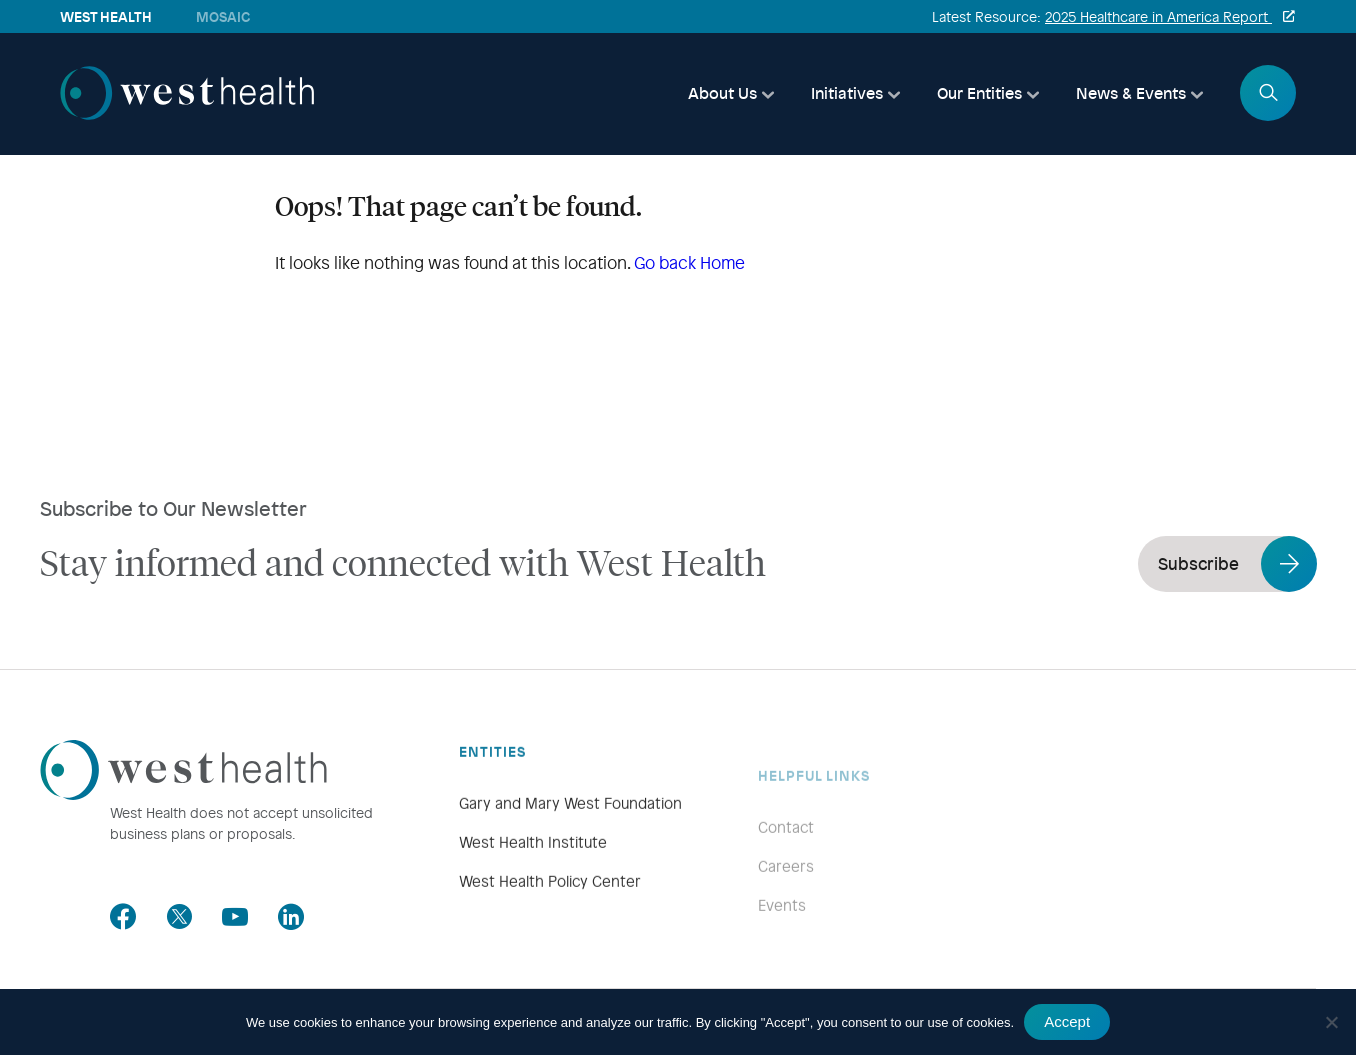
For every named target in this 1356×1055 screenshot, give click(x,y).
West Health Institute (533, 869)
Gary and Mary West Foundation (570, 830)
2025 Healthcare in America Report (1158, 16)
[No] (1331, 1022)
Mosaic (223, 16)
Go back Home (689, 262)
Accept (1067, 1021)
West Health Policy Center (550, 908)
